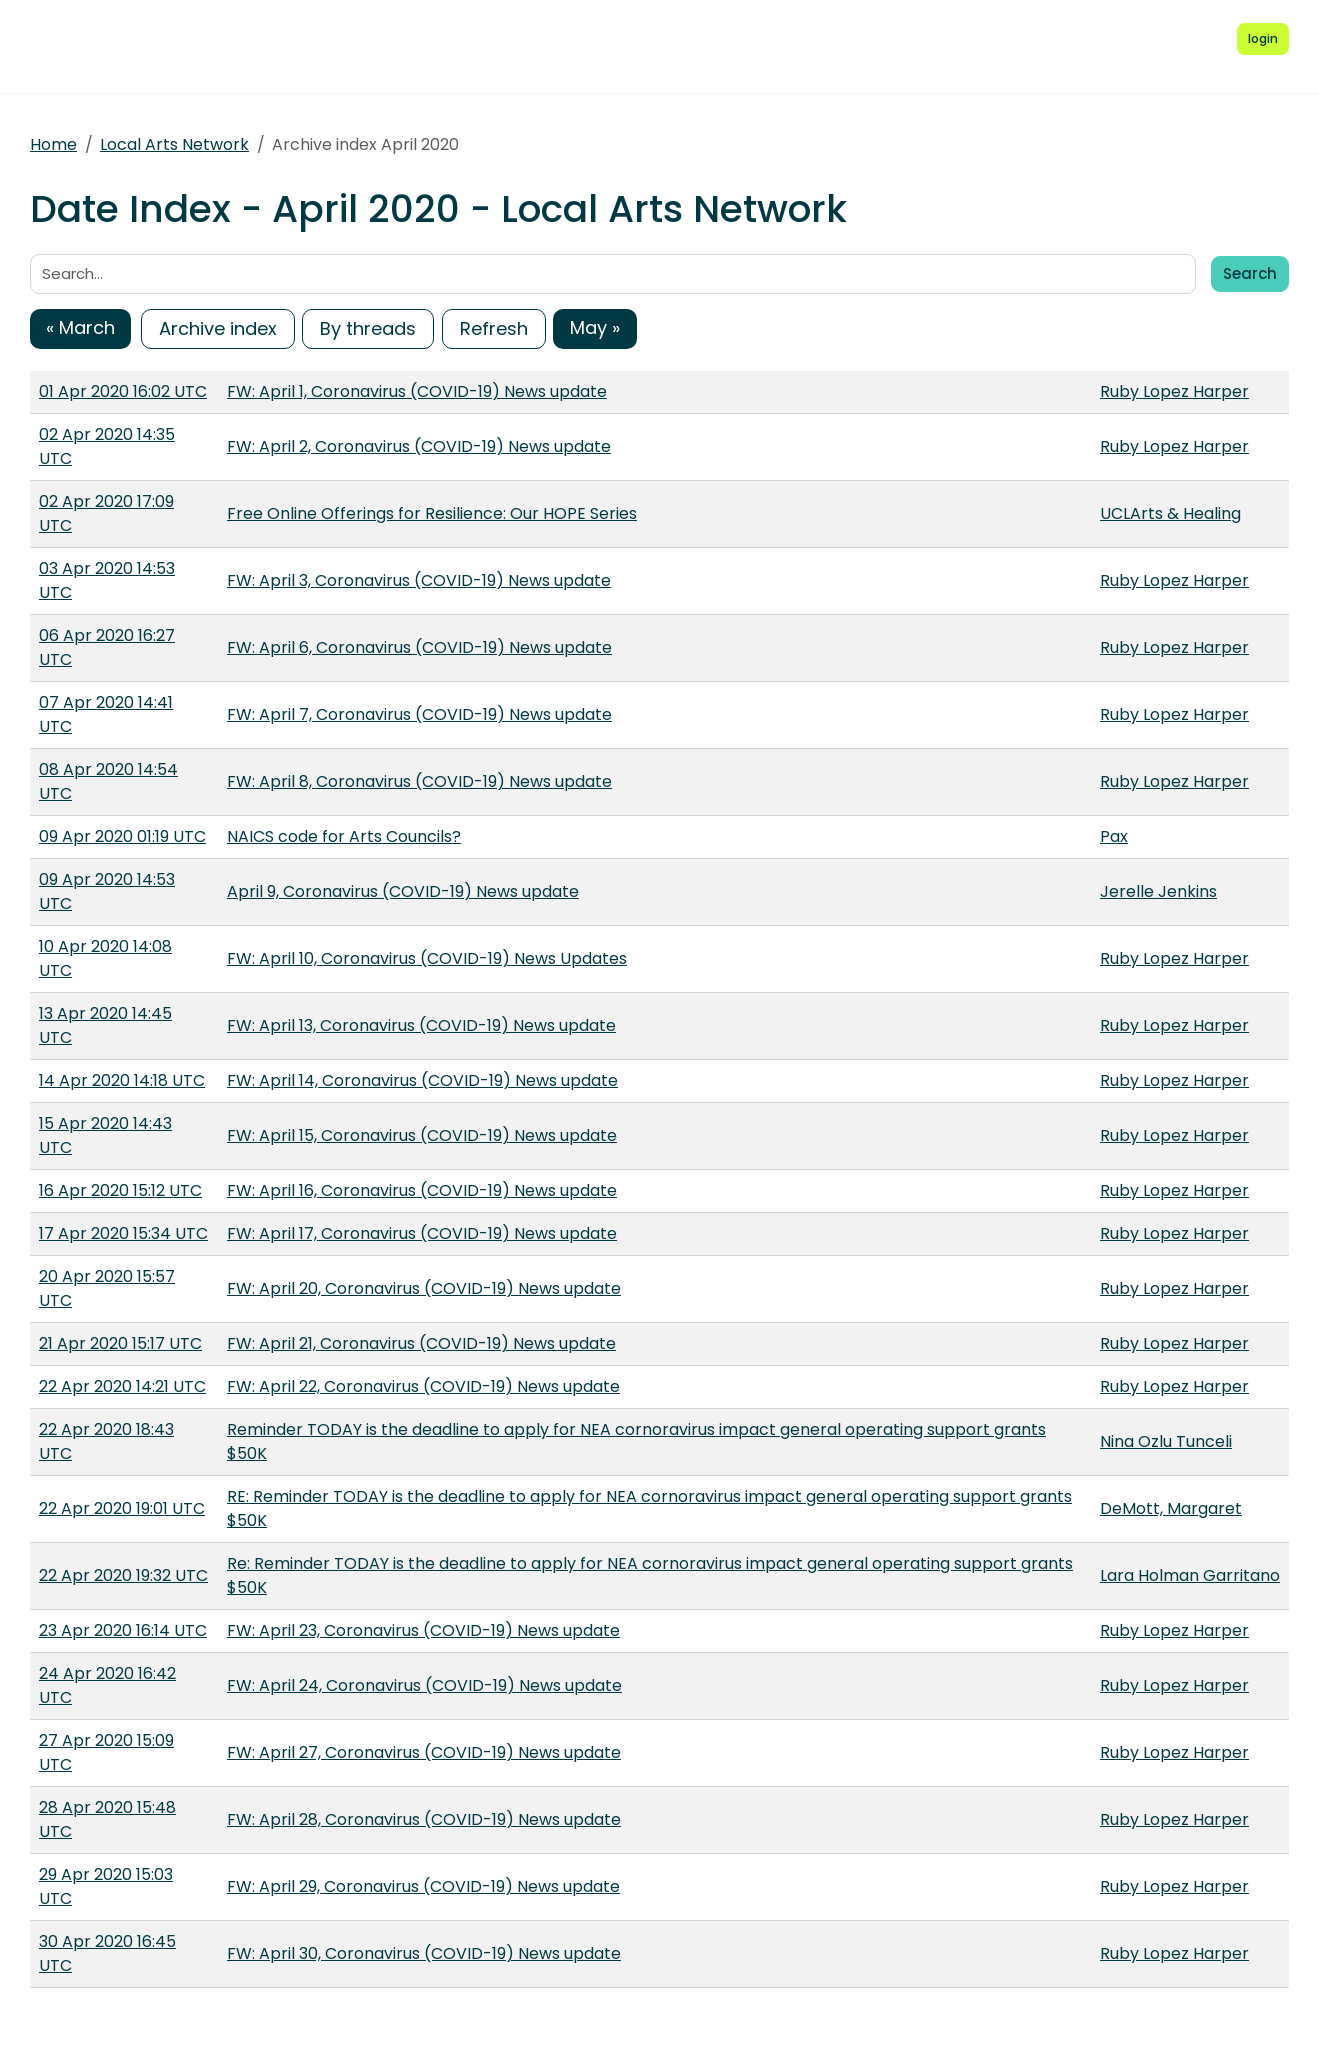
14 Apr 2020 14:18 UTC (122, 1080)
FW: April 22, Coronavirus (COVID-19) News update (423, 1386)
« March (80, 327)
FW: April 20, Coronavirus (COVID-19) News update (424, 1288)
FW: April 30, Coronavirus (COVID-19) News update (424, 1953)
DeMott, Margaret (1171, 1508)
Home (53, 144)
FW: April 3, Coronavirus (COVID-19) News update (419, 580)
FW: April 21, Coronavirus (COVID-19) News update (421, 1343)
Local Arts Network (174, 144)
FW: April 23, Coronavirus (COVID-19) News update (423, 1630)
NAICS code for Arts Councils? (344, 836)
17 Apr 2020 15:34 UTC (123, 1233)
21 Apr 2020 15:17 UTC (120, 1343)
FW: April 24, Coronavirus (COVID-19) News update (424, 1685)
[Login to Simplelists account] (1263, 39)
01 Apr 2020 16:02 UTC (123, 391)
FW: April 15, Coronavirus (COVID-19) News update (422, 1135)
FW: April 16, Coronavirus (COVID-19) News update (422, 1190)
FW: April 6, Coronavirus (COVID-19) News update (419, 647)
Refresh (494, 328)
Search (1250, 273)
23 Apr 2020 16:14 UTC (123, 1630)
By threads (368, 328)
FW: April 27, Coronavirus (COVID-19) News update (424, 1752)
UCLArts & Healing (1170, 513)
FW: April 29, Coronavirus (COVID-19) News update (423, 1886)
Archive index (218, 328)
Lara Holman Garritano (1190, 1575)
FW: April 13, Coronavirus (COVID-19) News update (421, 1025)
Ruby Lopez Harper (1174, 391)
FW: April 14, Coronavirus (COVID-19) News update (422, 1080)
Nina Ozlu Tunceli (1166, 1441)
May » (595, 327)
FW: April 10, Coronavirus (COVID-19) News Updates (427, 958)
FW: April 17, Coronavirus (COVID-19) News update (422, 1233)
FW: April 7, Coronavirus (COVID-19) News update (419, 714)
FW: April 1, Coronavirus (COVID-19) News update (417, 391)
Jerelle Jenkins (1158, 891)
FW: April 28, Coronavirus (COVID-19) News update (424, 1819)
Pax (1114, 836)
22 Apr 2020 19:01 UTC (122, 1508)
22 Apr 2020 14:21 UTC (122, 1386)
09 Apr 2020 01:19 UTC (122, 836)
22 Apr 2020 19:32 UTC (123, 1575)
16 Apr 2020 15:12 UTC (120, 1190)
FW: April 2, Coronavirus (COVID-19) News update (419, 446)
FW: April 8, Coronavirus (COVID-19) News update (419, 781)
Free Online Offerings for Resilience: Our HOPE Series (432, 513)
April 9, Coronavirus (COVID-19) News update (403, 891)
